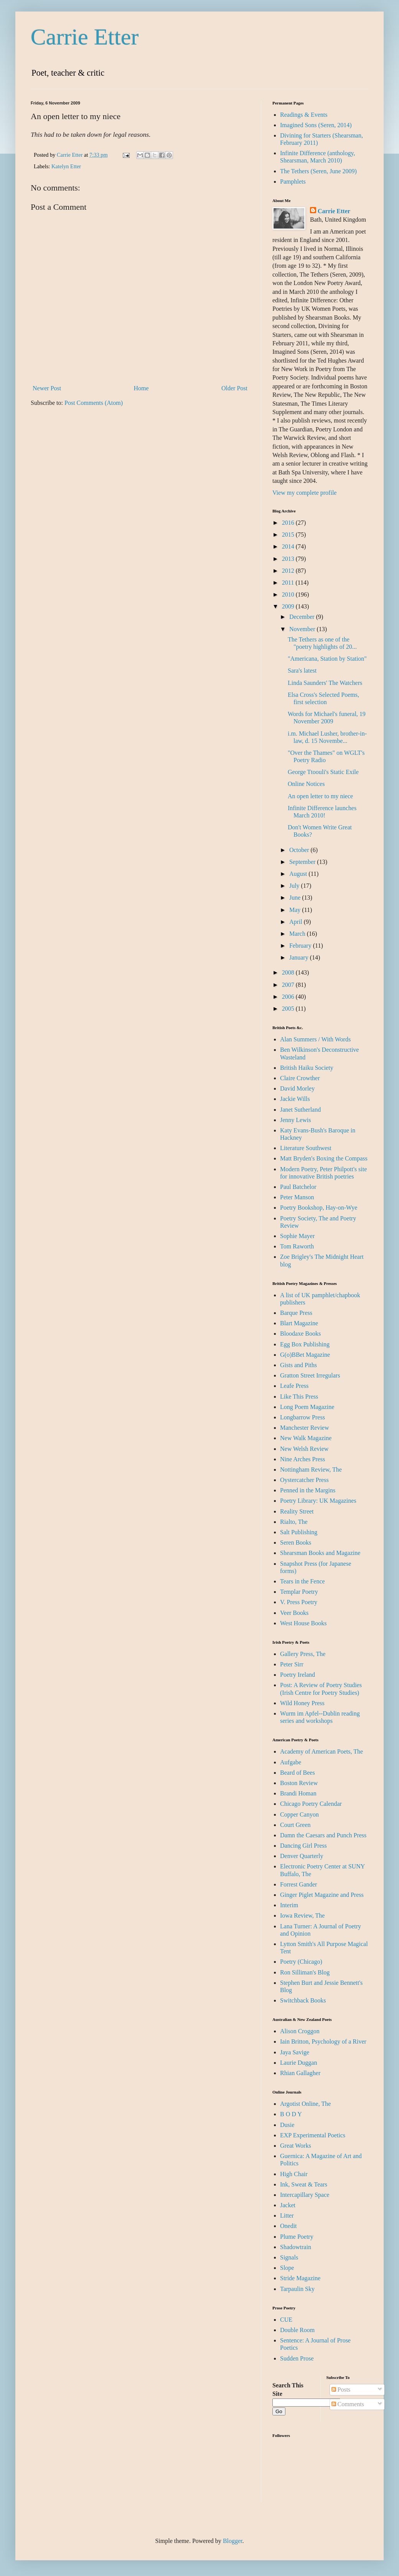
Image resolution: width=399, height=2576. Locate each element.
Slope (287, 2267)
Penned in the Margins (307, 1490)
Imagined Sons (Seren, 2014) (316, 125)
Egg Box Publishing (305, 1344)
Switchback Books (303, 2000)
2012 (289, 570)
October (300, 850)
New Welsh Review (304, 1448)
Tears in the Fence (302, 1581)
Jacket (287, 2205)
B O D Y (291, 2114)
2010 (289, 594)
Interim (289, 1905)
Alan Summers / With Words (315, 1039)
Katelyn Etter (66, 166)
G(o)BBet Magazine (305, 1354)
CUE (286, 2319)
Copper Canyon (299, 1814)
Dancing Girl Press (303, 1845)
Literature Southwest (305, 1148)
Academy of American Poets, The (321, 1751)
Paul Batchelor (298, 1187)
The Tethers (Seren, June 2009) (318, 171)
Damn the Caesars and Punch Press (323, 1835)
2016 (289, 522)
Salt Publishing (298, 1532)
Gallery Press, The (302, 1654)
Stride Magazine (300, 2278)
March (298, 933)
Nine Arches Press (302, 1459)
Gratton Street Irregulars (310, 1375)
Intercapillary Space (304, 2194)
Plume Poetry (296, 2236)
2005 (289, 1008)
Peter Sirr (291, 1664)
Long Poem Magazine (307, 1407)
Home (141, 388)
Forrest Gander (298, 1884)
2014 (289, 546)
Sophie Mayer (297, 1236)
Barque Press (296, 1313)
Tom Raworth (297, 1246)
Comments (347, 2404)
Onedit (288, 2226)
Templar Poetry (299, 1591)
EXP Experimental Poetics (312, 2135)
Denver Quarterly (301, 1856)
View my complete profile (304, 492)
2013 (289, 558)
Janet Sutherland (300, 1109)
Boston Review (299, 1783)
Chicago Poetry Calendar (311, 1803)
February (301, 945)
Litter (287, 2215)
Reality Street (297, 1511)
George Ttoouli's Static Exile (323, 772)
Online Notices (306, 784)
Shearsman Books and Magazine (320, 1553)
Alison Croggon (300, 2031)
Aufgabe (290, 1762)
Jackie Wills (295, 1099)
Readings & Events (304, 114)
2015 (289, 534)
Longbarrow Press (302, 1417)
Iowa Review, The (302, 1915)
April (296, 921)
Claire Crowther (300, 1078)
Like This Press (299, 1396)
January (299, 957)
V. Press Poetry (298, 1602)
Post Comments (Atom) (93, 402)
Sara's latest (302, 670)
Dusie (287, 2125)
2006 (289, 996)
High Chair (294, 2174)
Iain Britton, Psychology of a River (323, 2041)
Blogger (232, 2541)
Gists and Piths (298, 1365)
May (295, 910)
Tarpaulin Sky (297, 2289)
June (295, 897)
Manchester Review (304, 1427)
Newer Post (47, 388)
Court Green (295, 1825)
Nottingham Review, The (311, 1469)
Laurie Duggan (298, 2062)
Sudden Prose (297, 2358)
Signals (289, 2257)
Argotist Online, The (305, 2103)
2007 (289, 984)
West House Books (303, 1623)
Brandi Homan (298, 1793)
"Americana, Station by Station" (327, 658)
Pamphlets (293, 181)
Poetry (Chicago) (301, 1961)
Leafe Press (294, 1385)
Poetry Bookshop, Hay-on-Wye (318, 1207)
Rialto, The (294, 1521)
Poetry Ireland (297, 1674)
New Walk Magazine (305, 1438)
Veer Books (294, 1613)
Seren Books (295, 1542)
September (303, 862)
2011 (288, 582)
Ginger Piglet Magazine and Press (322, 1894)
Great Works (295, 2145)
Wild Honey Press (302, 1703)
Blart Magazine (299, 1323)
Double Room (297, 2330)
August (298, 873)
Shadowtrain (295, 2247)
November (303, 629)
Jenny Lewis (295, 1120)
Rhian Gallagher (300, 2073)
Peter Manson (297, 1197)
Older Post (234, 388)
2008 (289, 972)
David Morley (297, 1088)
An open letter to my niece (320, 796)
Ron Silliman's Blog (305, 1972)
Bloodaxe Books (300, 1333)
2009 (289, 606)
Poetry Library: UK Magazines (318, 1500)
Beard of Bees (297, 1772)
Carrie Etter (85, 37)
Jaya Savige (294, 2052)
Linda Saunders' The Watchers (325, 683)
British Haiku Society (306, 1067)
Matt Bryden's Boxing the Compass (324, 1158)
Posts (341, 2389)
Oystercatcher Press (304, 1480)
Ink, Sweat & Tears (303, 2184)
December (302, 616)
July (295, 885)
